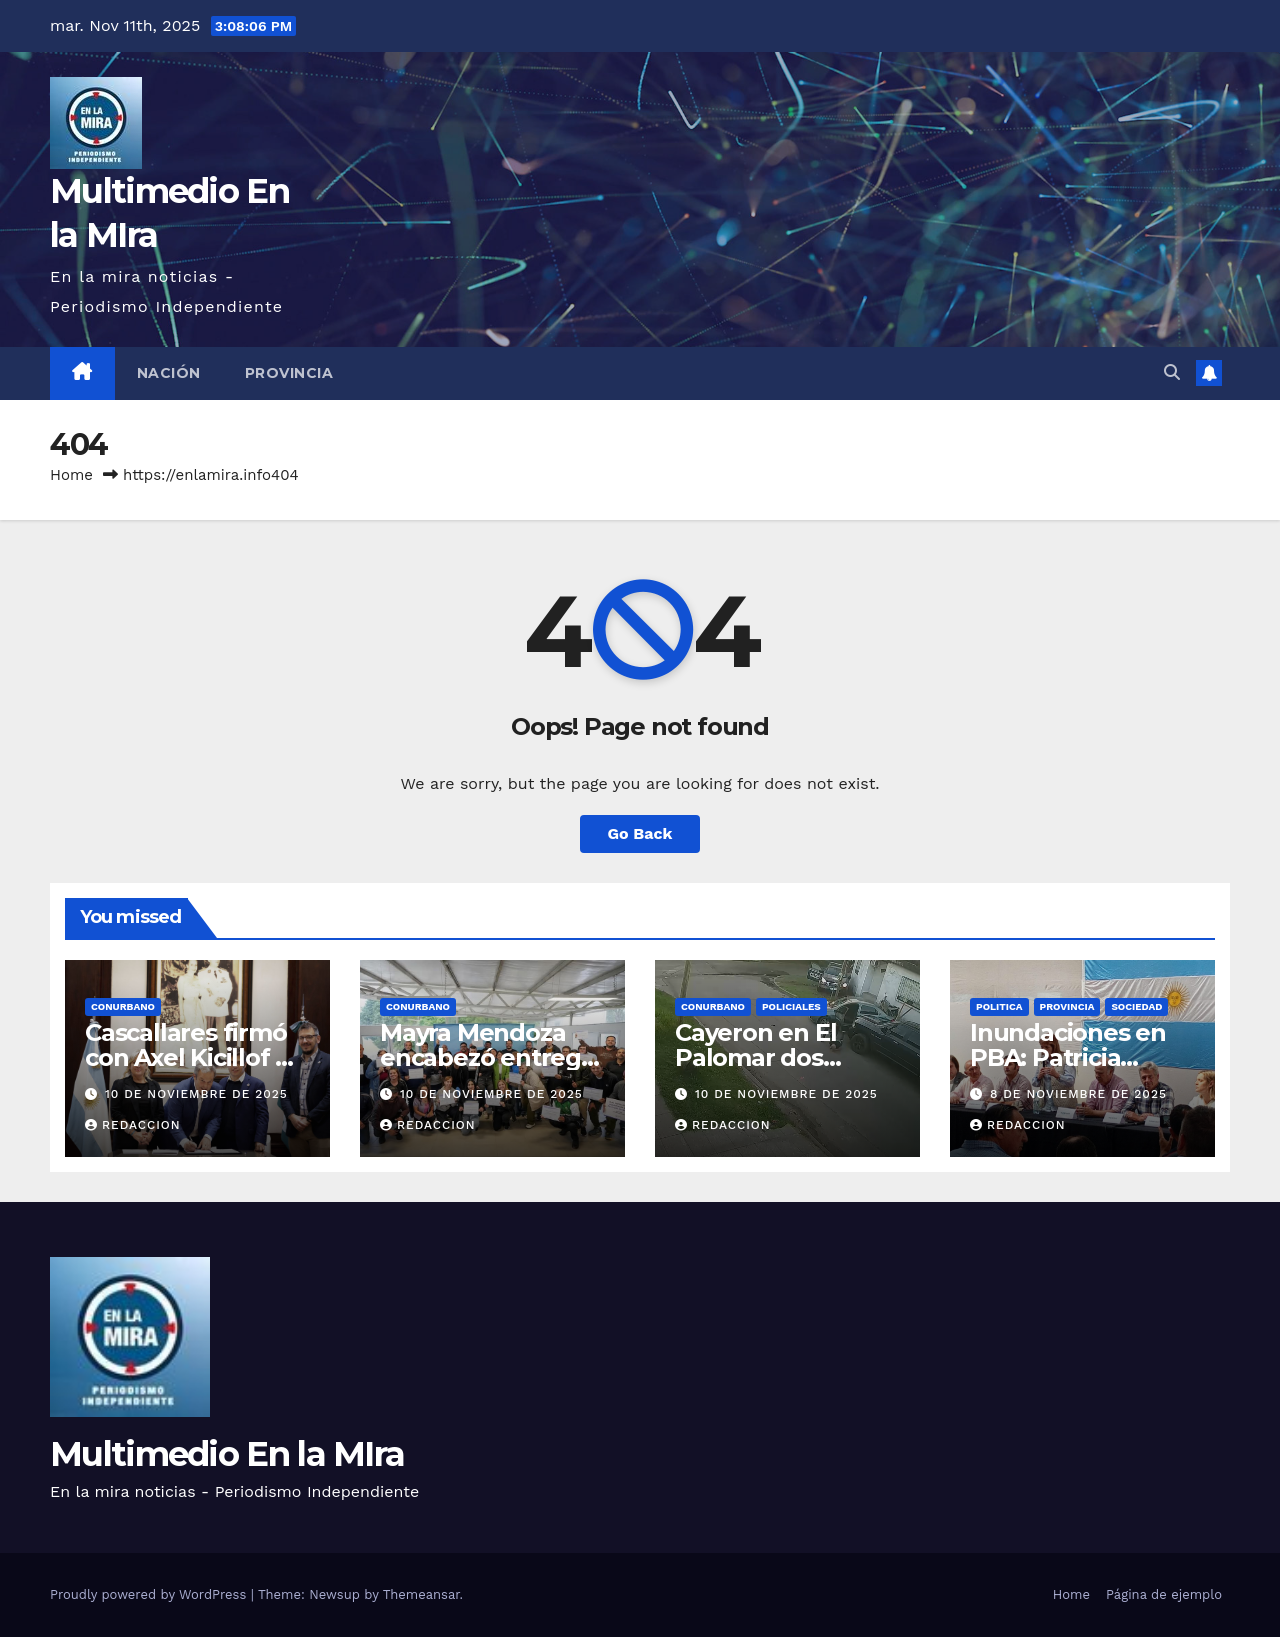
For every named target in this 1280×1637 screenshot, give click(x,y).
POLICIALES (791, 1006)
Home (71, 475)
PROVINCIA (289, 373)
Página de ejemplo (1164, 1594)
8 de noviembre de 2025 (1078, 1094)
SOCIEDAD (1136, 1006)
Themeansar (421, 1594)
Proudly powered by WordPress (150, 1594)
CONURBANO (123, 1006)
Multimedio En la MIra (227, 1454)
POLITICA (999, 1006)
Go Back (640, 833)
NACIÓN (169, 373)
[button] (1172, 372)
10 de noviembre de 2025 (196, 1094)
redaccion (133, 1125)
